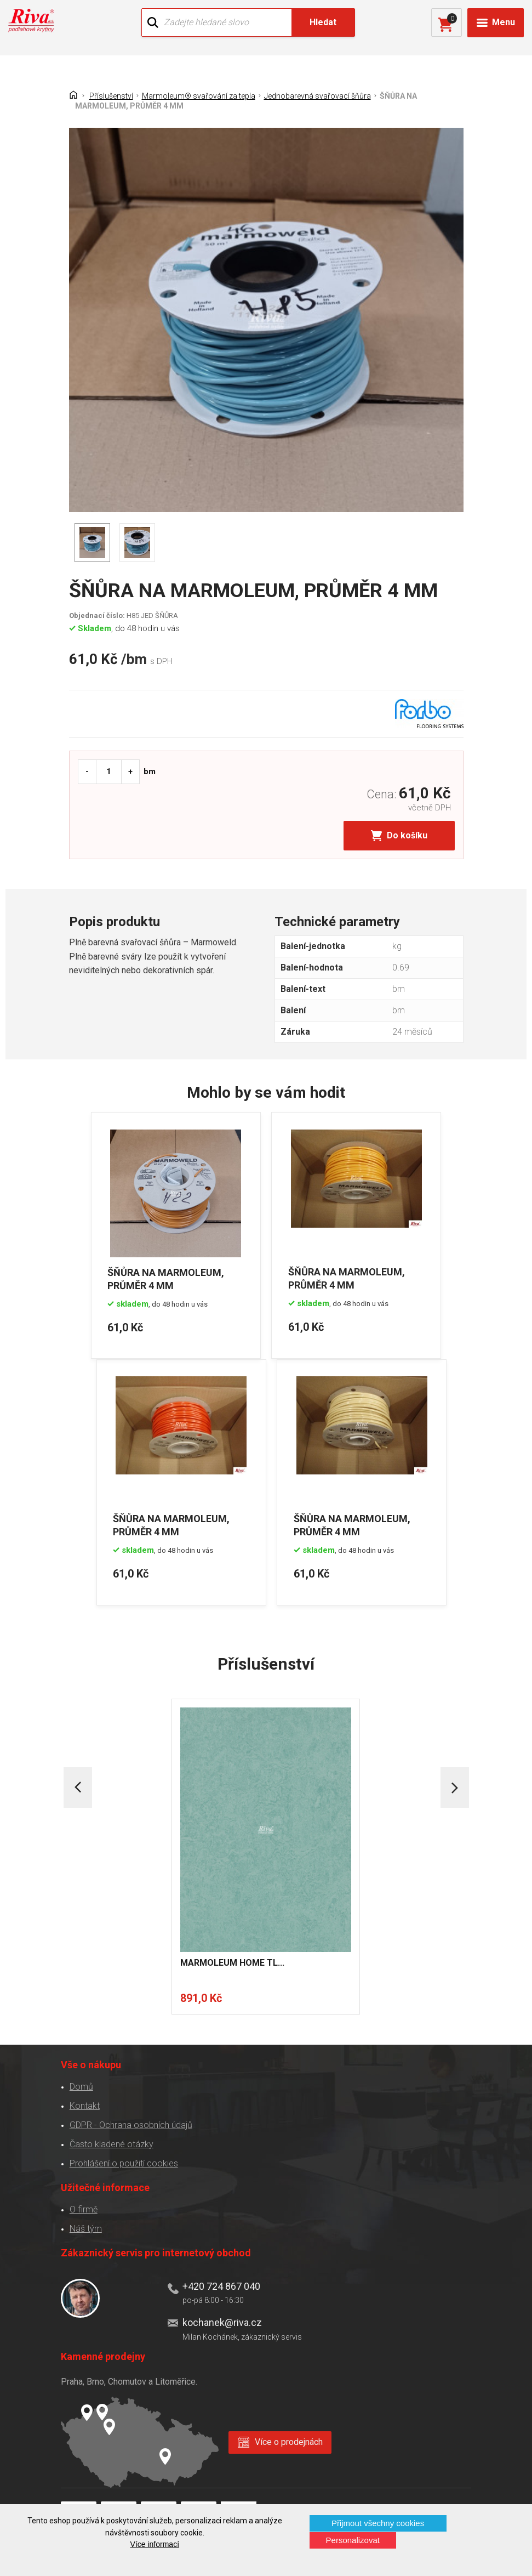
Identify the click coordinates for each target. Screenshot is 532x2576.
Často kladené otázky (111, 2143)
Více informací (154, 2544)
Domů (81, 2086)
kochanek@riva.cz (222, 2322)
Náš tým (86, 2228)
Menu (503, 22)
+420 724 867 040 (221, 2285)
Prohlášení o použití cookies (124, 2163)
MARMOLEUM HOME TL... (232, 1962)
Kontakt (85, 2105)
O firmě (84, 2209)
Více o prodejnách (289, 2442)
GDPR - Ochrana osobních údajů (131, 2124)
